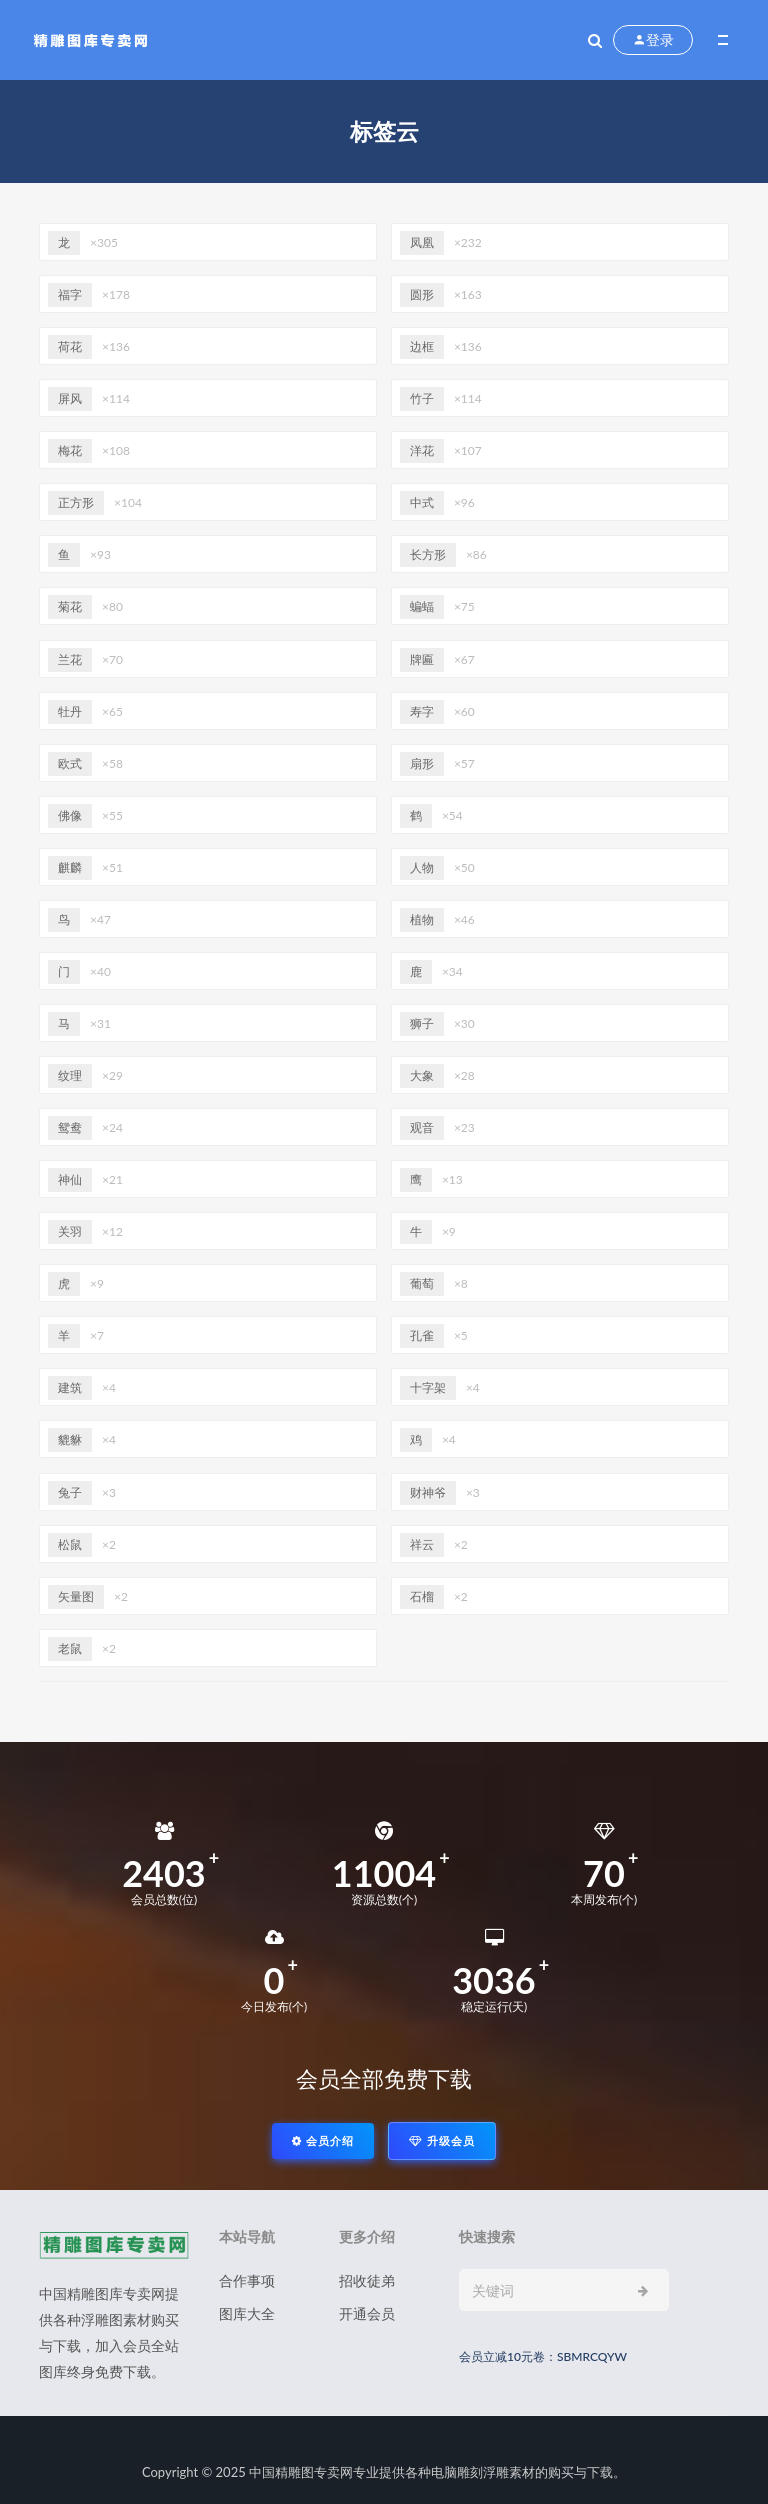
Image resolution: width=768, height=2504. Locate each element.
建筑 (70, 1387)
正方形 (76, 502)
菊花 (70, 606)
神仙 (70, 1179)
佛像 (70, 815)
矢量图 (76, 1596)
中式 (422, 502)
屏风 (70, 398)
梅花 (70, 450)
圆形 (422, 294)
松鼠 (70, 1544)
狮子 (422, 1023)
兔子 (70, 1492)
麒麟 (70, 867)
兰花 (70, 659)
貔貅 (70, 1439)
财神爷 (428, 1492)
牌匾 (422, 659)
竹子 (422, 398)
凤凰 (422, 242)
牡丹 (70, 711)
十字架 (428, 1387)
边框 (422, 346)
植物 (422, 919)
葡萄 (422, 1283)
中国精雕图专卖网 (301, 2472)
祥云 (422, 1544)
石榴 (422, 1596)
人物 (422, 867)
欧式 (70, 763)
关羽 (70, 1231)
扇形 (422, 763)
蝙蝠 (422, 606)
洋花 (422, 450)
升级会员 (442, 2140)
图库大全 (247, 2313)
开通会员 (367, 2313)
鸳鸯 (70, 1127)
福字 (70, 294)
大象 (422, 1075)
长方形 (428, 554)
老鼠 (70, 1648)
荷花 (70, 346)
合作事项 (247, 2280)
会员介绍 (323, 2140)
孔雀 (422, 1335)
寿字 (422, 711)
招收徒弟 (367, 2280)
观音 (422, 1127)
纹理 (70, 1075)
